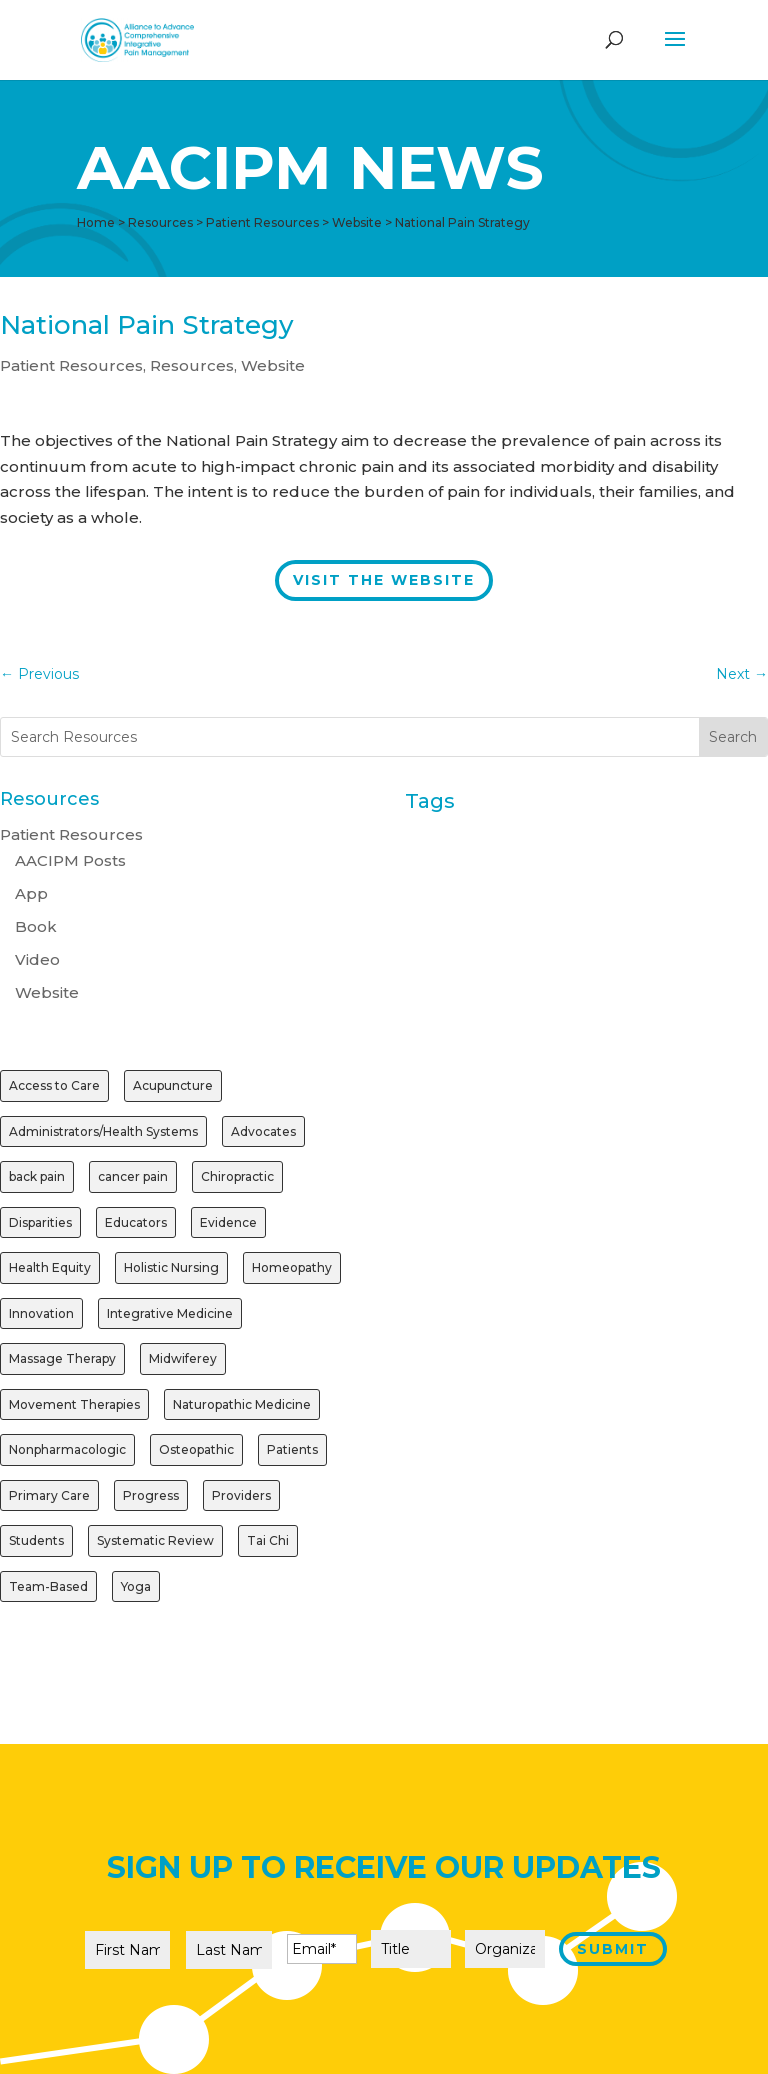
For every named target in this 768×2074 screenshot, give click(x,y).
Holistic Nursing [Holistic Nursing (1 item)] (171, 1267)
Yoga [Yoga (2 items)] (136, 1586)
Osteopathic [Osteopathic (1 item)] (196, 1449)
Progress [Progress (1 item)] (151, 1495)
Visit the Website (384, 580)
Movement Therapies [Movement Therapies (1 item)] (74, 1404)
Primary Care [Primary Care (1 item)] (49, 1495)
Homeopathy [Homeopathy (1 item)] (292, 1267)
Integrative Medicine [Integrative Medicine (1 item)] (170, 1313)
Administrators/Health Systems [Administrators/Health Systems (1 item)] (103, 1131)
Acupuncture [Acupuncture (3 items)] (173, 1085)
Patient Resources (71, 365)
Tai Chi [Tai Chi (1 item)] (268, 1540)
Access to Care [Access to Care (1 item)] (54, 1085)
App (31, 893)
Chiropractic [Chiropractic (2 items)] (237, 1176)
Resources (192, 365)
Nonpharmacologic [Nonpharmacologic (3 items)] (67, 1449)
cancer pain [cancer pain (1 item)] (133, 1176)
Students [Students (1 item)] (36, 1540)
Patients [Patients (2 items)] (292, 1449)
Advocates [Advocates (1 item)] (263, 1131)
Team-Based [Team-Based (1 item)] (48, 1586)
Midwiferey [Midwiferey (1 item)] (183, 1358)
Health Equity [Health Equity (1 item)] (50, 1267)
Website (273, 365)
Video (37, 959)
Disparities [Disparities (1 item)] (40, 1222)
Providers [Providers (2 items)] (241, 1495)
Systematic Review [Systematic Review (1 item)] (155, 1540)
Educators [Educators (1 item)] (136, 1222)
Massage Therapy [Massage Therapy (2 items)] (62, 1358)
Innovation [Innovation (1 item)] (41, 1313)
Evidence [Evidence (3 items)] (228, 1222)
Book (36, 926)
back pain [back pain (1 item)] (37, 1176)
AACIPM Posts (70, 860)
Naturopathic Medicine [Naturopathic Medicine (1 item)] (242, 1404)
